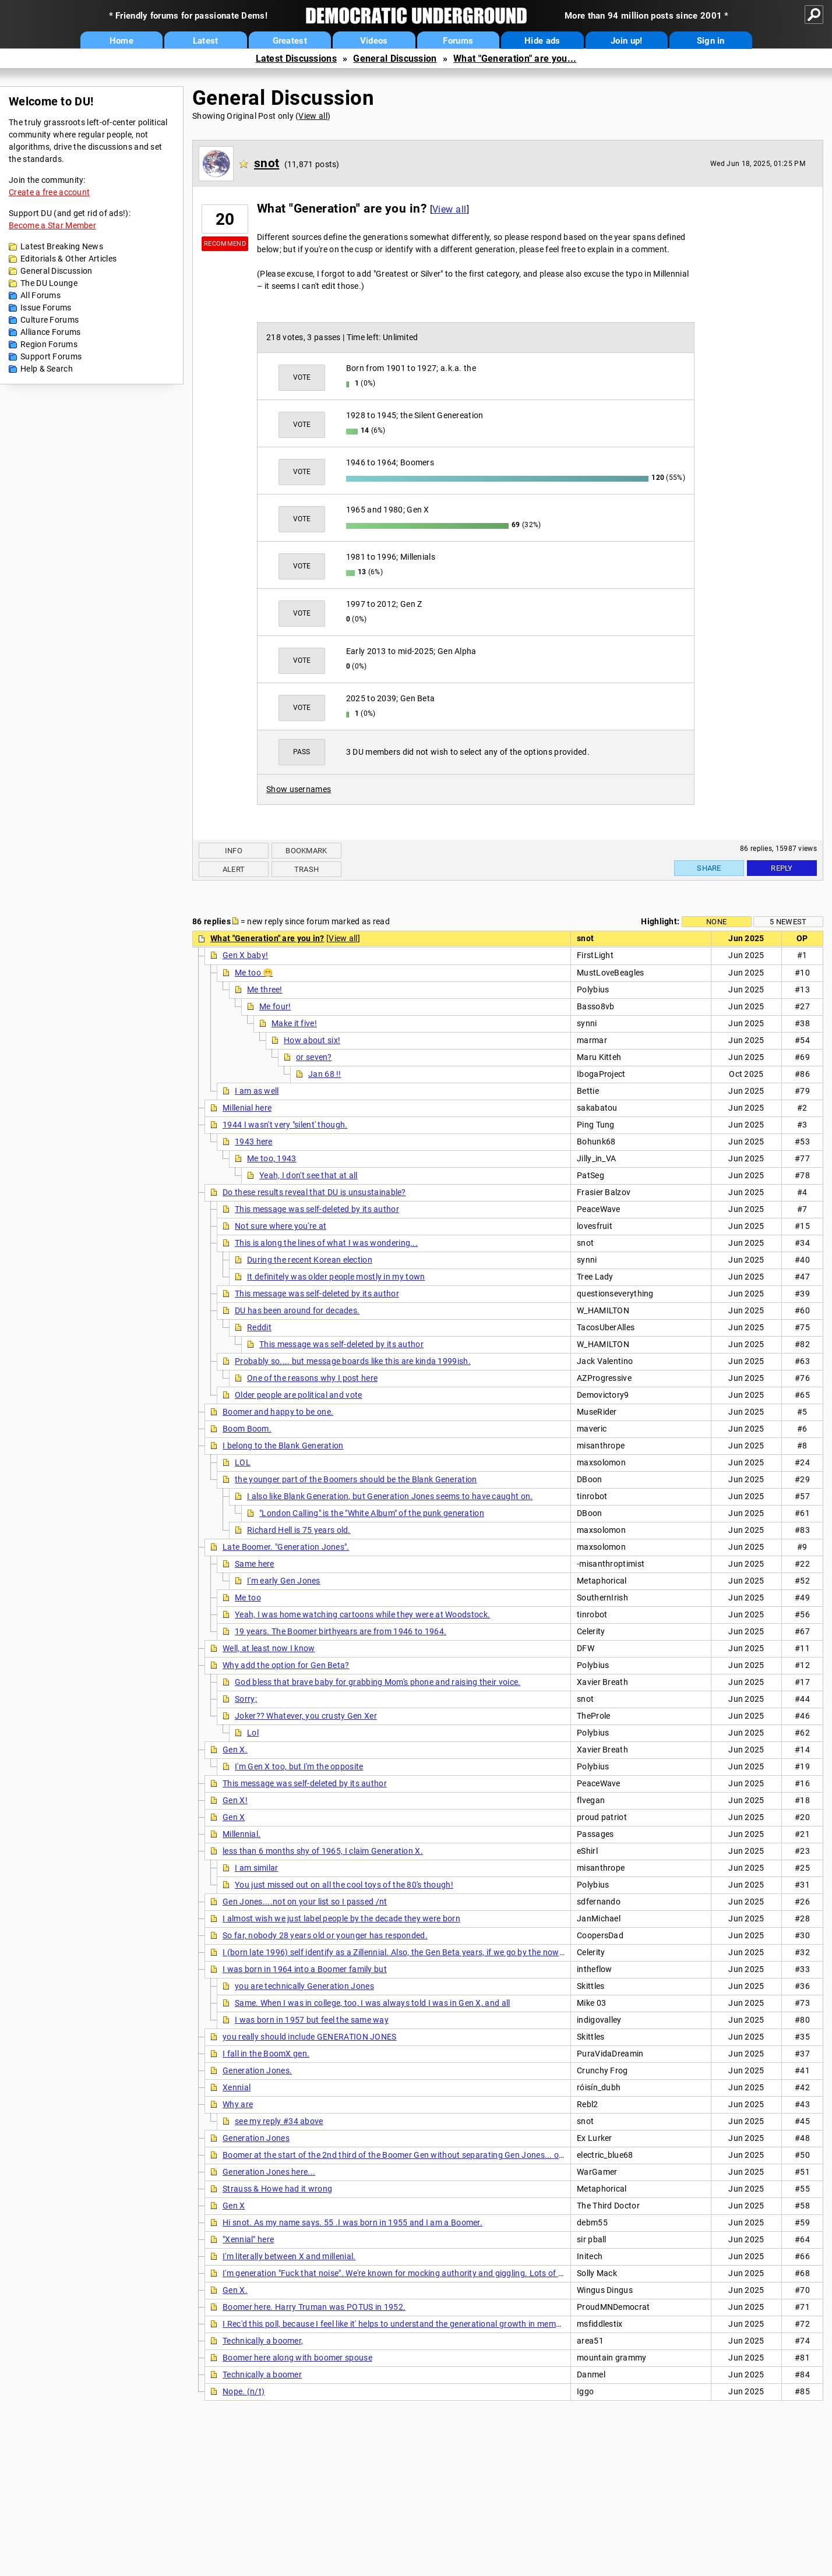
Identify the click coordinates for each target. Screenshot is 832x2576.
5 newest (788, 921)
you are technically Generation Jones (304, 1986)
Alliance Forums (50, 332)
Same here (254, 1563)
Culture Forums (49, 319)
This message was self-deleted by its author (317, 1209)
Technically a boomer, (263, 2340)
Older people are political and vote (298, 1395)
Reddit (259, 1327)
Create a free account (49, 192)
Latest (205, 41)
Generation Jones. (257, 2070)
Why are (238, 2104)
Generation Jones (256, 2138)
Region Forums (48, 344)
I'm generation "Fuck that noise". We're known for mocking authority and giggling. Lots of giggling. (407, 2273)
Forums (458, 41)
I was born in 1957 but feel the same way (312, 2019)
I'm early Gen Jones (283, 1580)
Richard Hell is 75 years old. (299, 1530)
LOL (243, 1462)
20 (225, 219)
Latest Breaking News (61, 246)
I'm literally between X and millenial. (289, 2256)
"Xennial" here (248, 2239)
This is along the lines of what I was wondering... (326, 1243)
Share (709, 868)
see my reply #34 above (279, 2121)
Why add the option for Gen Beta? (286, 1665)
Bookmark (306, 850)
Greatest (290, 41)
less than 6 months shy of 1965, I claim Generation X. (323, 1851)
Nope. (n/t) (244, 2391)
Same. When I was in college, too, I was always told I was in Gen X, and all (372, 2003)
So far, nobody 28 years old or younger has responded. (325, 1935)
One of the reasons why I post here (312, 1378)
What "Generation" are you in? (267, 938)
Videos (374, 41)
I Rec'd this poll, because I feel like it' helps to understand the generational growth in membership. (404, 2323)
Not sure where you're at (280, 1226)
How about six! (312, 1040)
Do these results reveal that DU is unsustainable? (314, 1192)
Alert (234, 869)
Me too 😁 (254, 972)
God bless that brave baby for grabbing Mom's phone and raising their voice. (378, 1682)
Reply (782, 868)
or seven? (314, 1057)
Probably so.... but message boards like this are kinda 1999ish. (353, 1361)
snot (266, 163)
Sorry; (246, 1699)
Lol (253, 1732)
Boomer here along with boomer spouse (297, 2357)
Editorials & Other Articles (68, 258)
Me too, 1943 (272, 1158)
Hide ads (542, 41)
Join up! (626, 41)
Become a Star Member (52, 225)
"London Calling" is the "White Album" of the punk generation (371, 1513)
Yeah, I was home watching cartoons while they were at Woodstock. (362, 1614)
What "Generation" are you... (514, 58)
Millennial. (241, 1834)
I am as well (257, 1091)
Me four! (275, 1006)
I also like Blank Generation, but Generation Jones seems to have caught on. (390, 1496)
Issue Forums (46, 307)
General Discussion (394, 58)
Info (233, 850)
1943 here (254, 1141)
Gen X (234, 1817)
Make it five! (294, 1023)
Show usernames (298, 789)
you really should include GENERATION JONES (310, 2036)
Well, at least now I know (269, 1648)
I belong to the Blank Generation (283, 1445)
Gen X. (235, 1749)
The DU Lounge (48, 283)
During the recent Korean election (309, 1259)
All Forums (40, 295)
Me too (248, 1597)
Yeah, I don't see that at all (308, 1175)
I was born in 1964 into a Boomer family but (305, 1969)
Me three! (265, 989)
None (716, 921)
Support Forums (51, 356)
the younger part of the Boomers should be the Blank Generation (356, 1479)
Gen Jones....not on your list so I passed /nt (305, 1901)
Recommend (225, 244)
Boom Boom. (247, 1428)
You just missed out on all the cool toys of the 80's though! (344, 1884)
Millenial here (247, 1107)
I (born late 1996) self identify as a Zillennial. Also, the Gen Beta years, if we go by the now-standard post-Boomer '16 (441, 1952)
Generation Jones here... (269, 2171)
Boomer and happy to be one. (278, 1411)
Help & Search (46, 368)
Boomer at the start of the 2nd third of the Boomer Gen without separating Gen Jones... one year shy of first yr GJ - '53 (445, 2155)
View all (312, 116)
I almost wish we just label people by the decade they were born (341, 1918)
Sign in (711, 41)
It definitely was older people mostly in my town (336, 1276)
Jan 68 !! (324, 1074)
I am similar (256, 1867)
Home (121, 41)
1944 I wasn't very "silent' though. (285, 1124)
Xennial (237, 2087)
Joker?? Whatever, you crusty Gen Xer (306, 1715)
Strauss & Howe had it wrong (277, 2188)
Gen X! (235, 1800)
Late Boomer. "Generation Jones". (286, 1547)
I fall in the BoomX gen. (266, 2053)
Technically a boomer (262, 2374)
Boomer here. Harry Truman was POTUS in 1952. (314, 2307)
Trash (306, 869)
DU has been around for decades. (297, 1310)
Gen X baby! (245, 955)
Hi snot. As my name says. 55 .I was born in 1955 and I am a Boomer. (352, 2222)
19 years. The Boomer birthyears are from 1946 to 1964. (340, 1631)
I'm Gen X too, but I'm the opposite (299, 1766)
